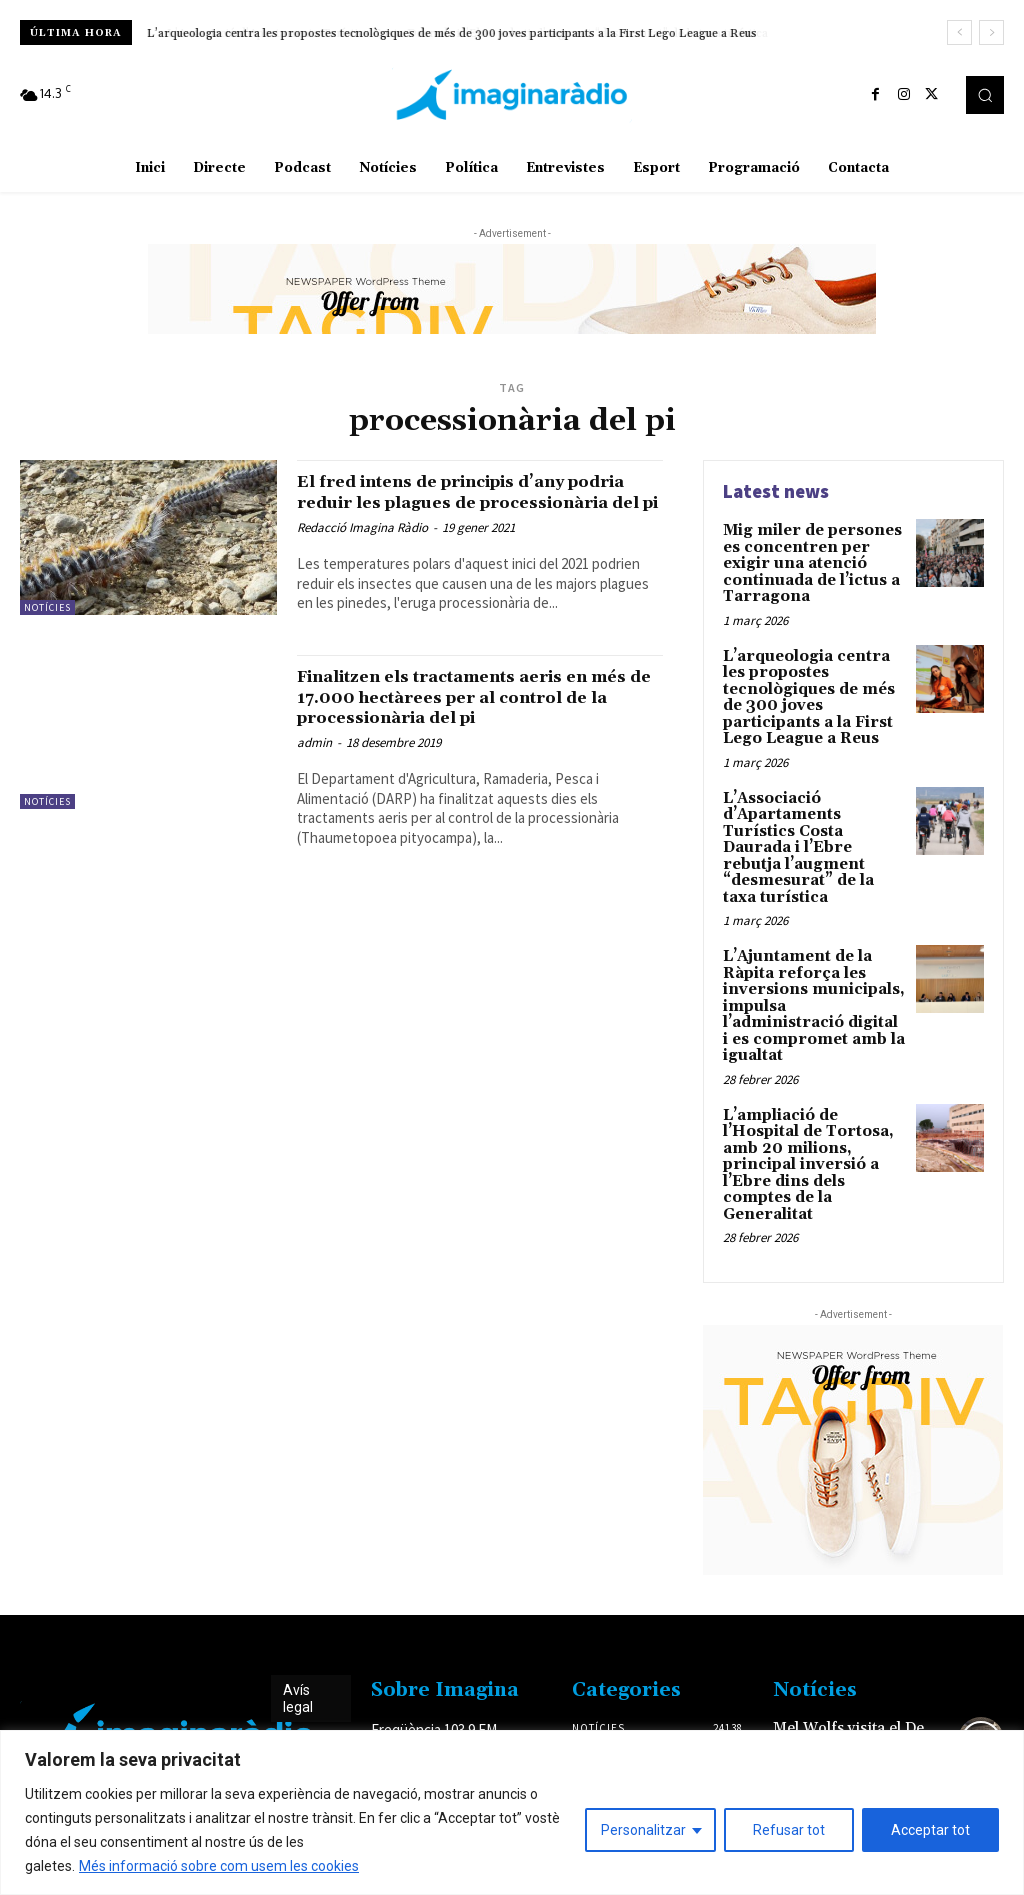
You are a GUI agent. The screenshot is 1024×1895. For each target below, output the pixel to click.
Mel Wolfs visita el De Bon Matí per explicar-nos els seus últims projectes (858, 1662)
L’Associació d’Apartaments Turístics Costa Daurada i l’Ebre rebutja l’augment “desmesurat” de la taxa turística (814, 808)
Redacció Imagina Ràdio (362, 548)
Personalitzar (643, 1830)
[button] (985, 95)
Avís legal (298, 1617)
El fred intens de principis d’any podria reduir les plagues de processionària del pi (457, 502)
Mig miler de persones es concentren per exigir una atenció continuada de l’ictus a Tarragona (813, 553)
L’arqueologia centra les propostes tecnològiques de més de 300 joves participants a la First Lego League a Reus (452, 33)
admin (314, 761)
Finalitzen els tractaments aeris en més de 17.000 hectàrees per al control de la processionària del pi (472, 716)
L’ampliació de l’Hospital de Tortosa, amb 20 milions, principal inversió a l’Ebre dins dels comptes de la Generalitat (805, 1087)
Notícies (47, 607)
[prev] (959, 32)
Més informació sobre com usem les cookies (219, 1866)
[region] (512, 1812)
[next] (991, 32)
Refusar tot (789, 1830)
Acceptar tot (930, 1830)
